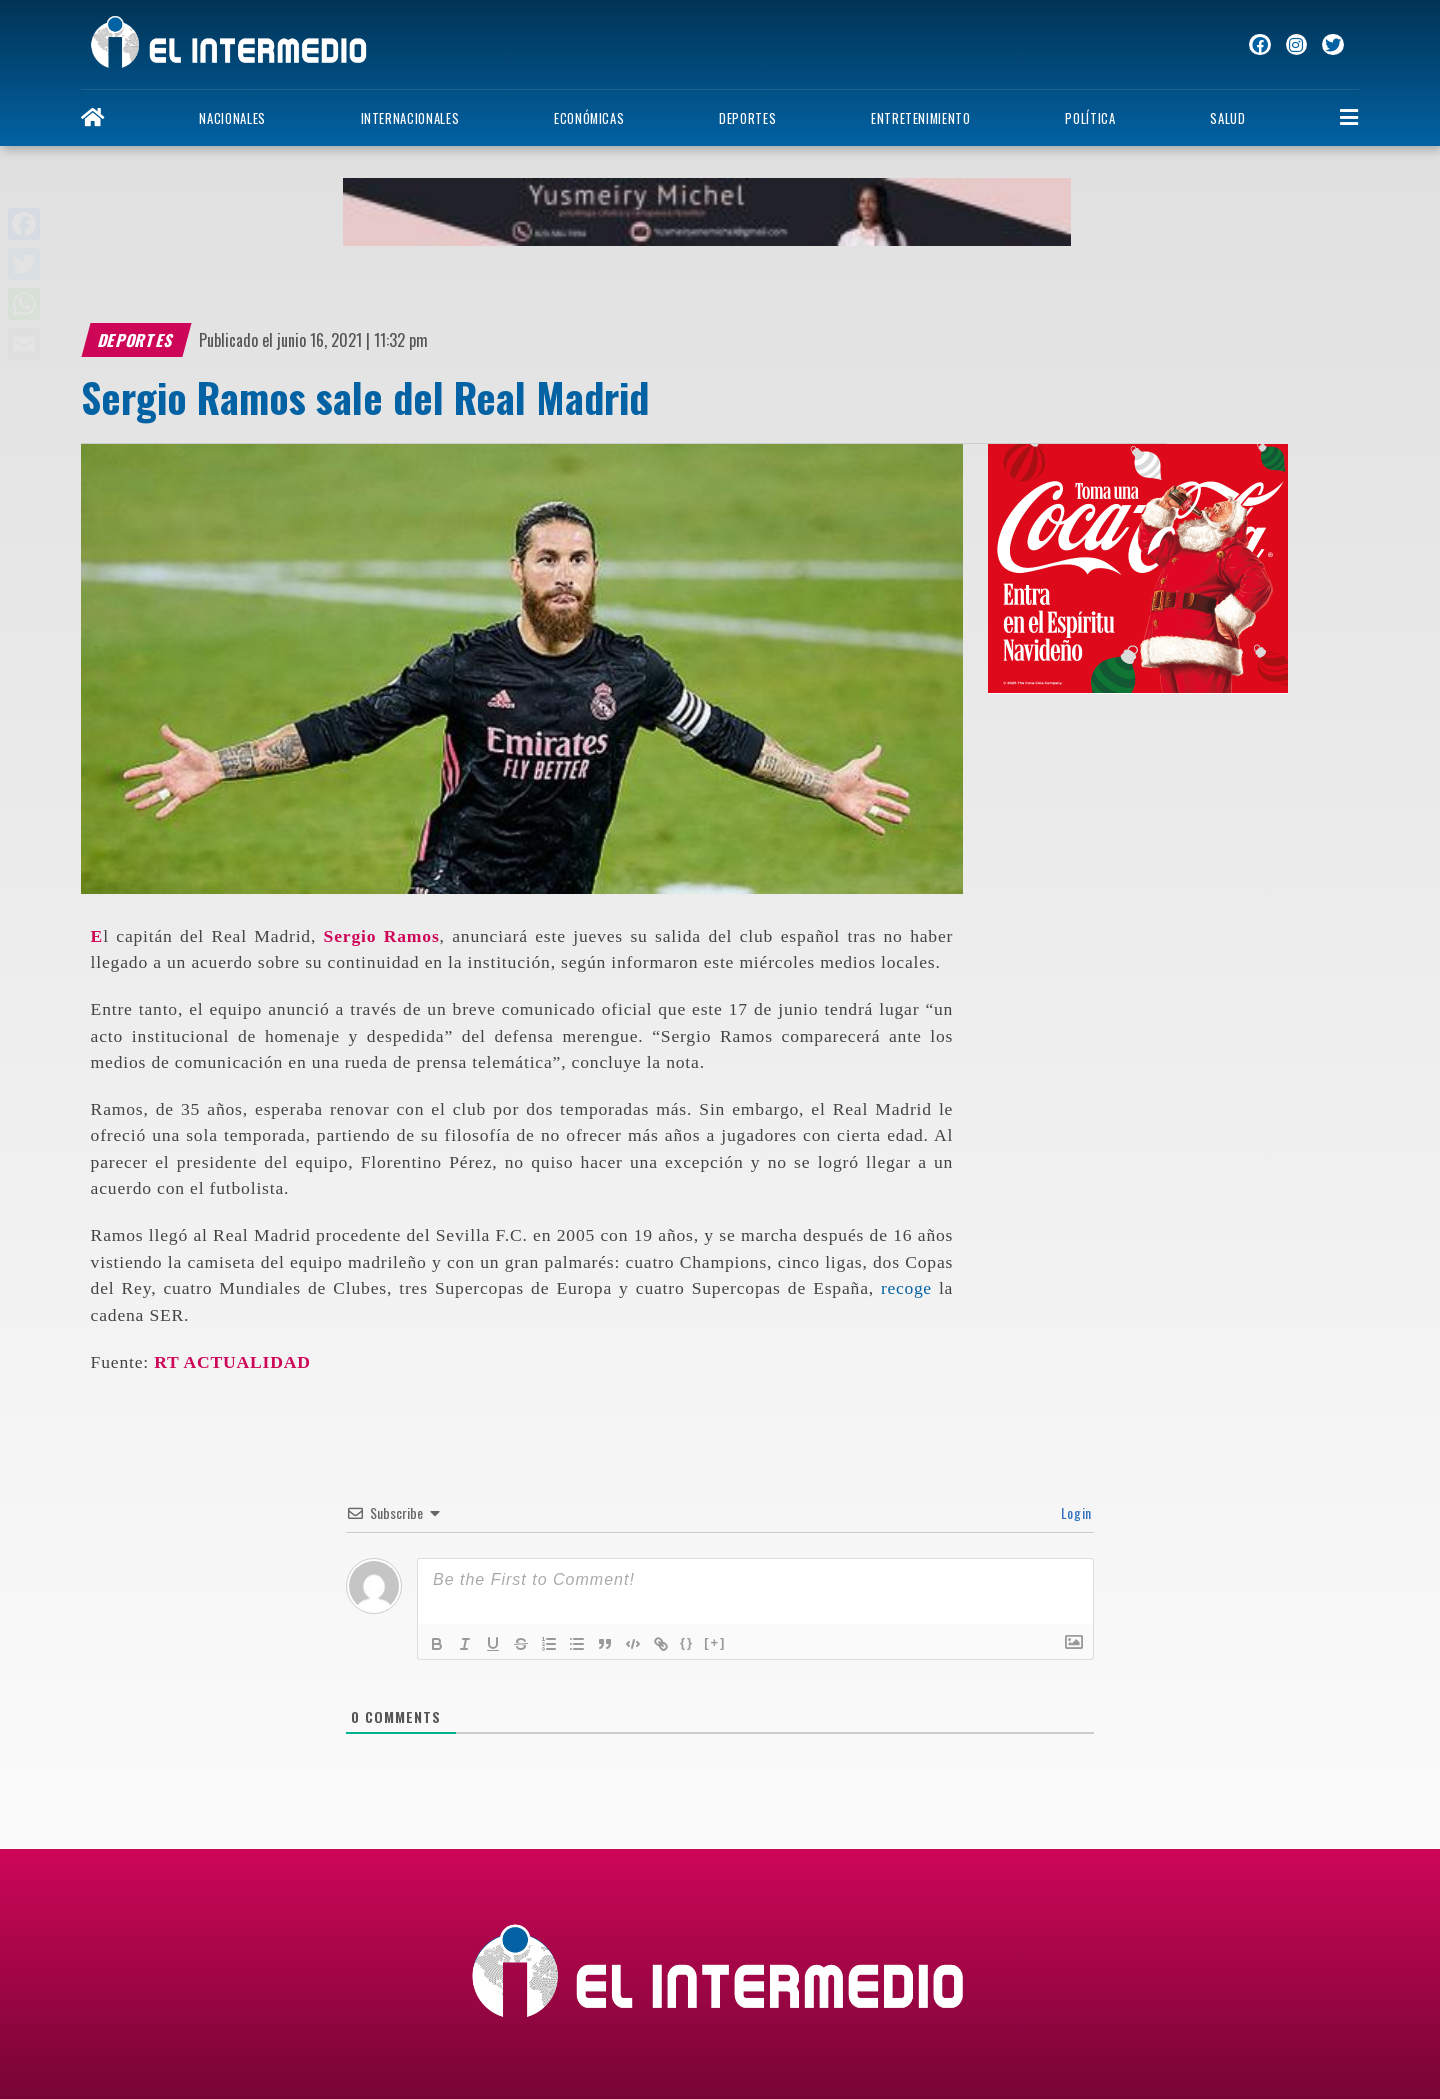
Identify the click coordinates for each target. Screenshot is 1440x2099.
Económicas (589, 118)
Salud (1227, 118)
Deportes (747, 118)
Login (1074, 1512)
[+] (715, 1642)
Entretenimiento (921, 118)
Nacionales (232, 118)
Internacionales (410, 118)
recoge (906, 1288)
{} (687, 1642)
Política (1090, 118)
